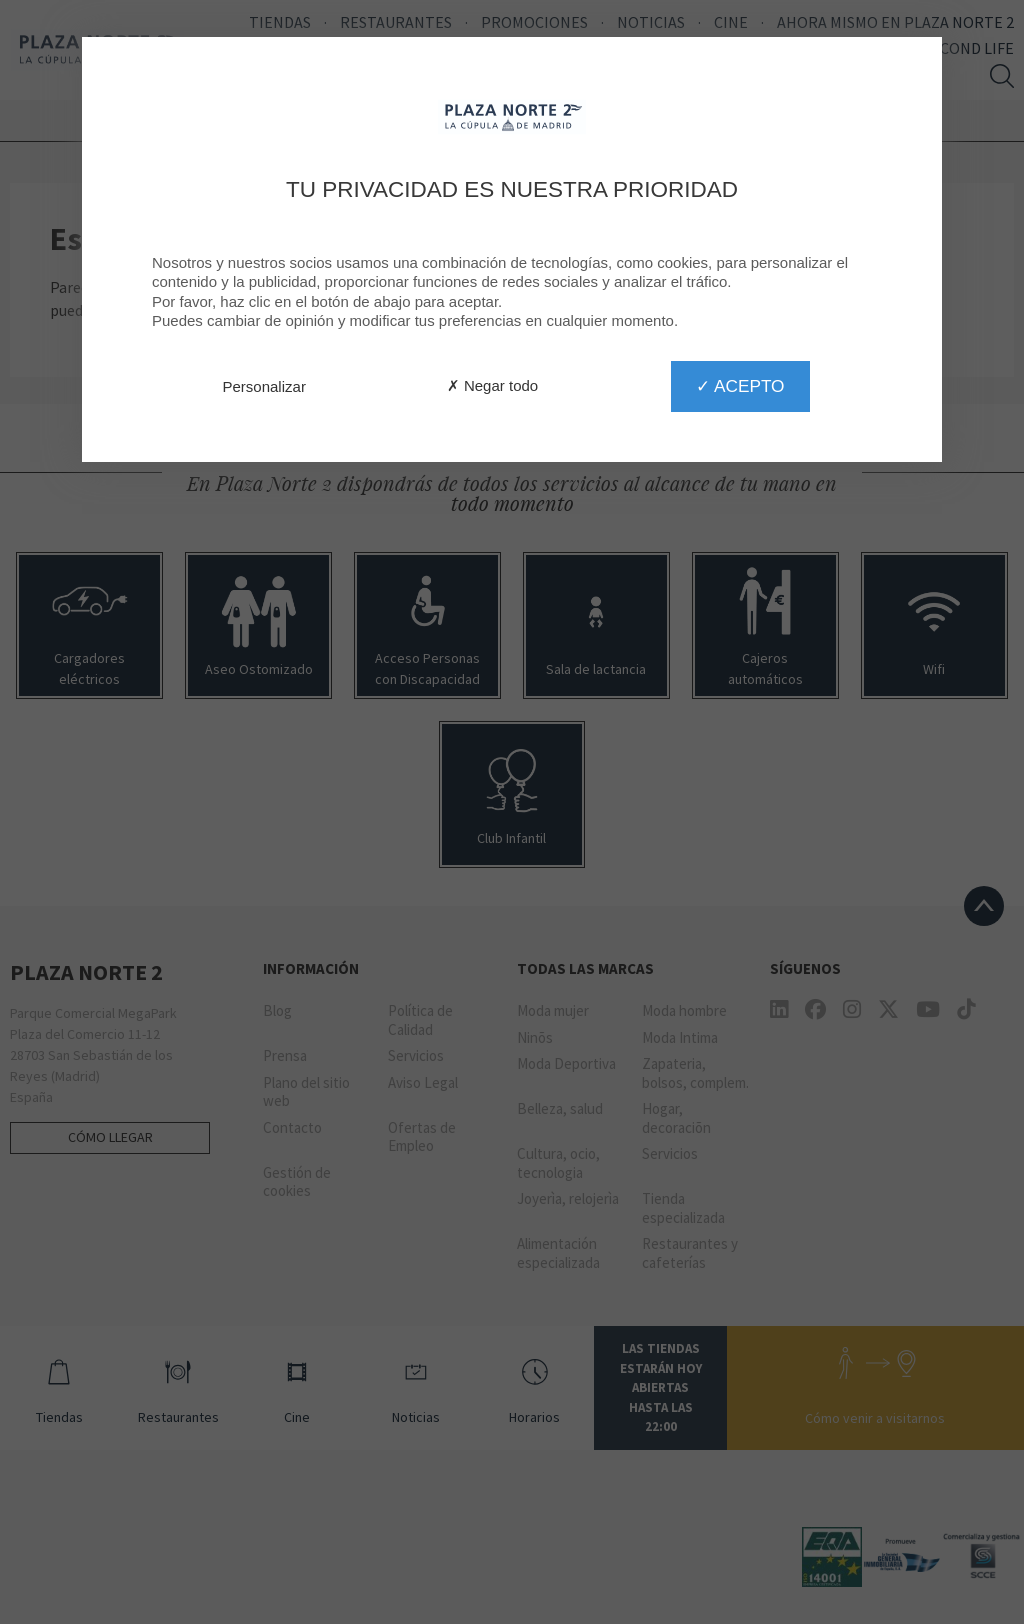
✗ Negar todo (492, 385)
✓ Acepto (740, 386)
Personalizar (264, 386)
